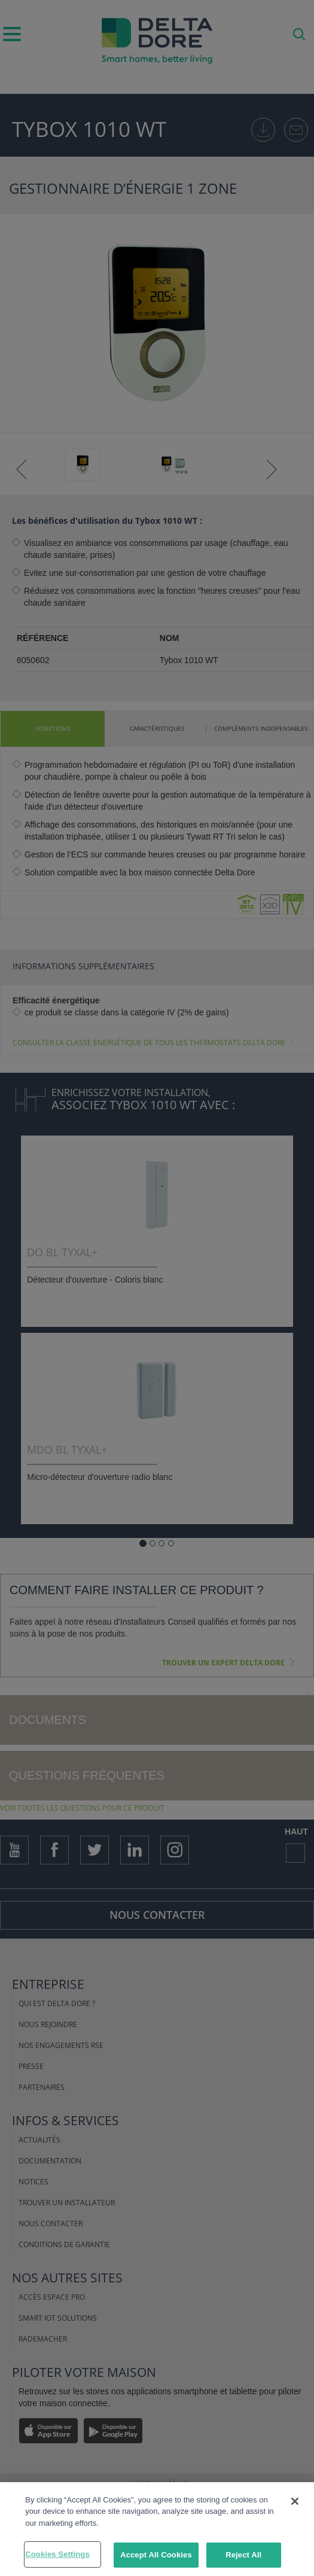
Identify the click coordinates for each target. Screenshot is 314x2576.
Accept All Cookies (156, 2557)
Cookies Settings (57, 2557)
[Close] (295, 2503)
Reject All (243, 2557)
